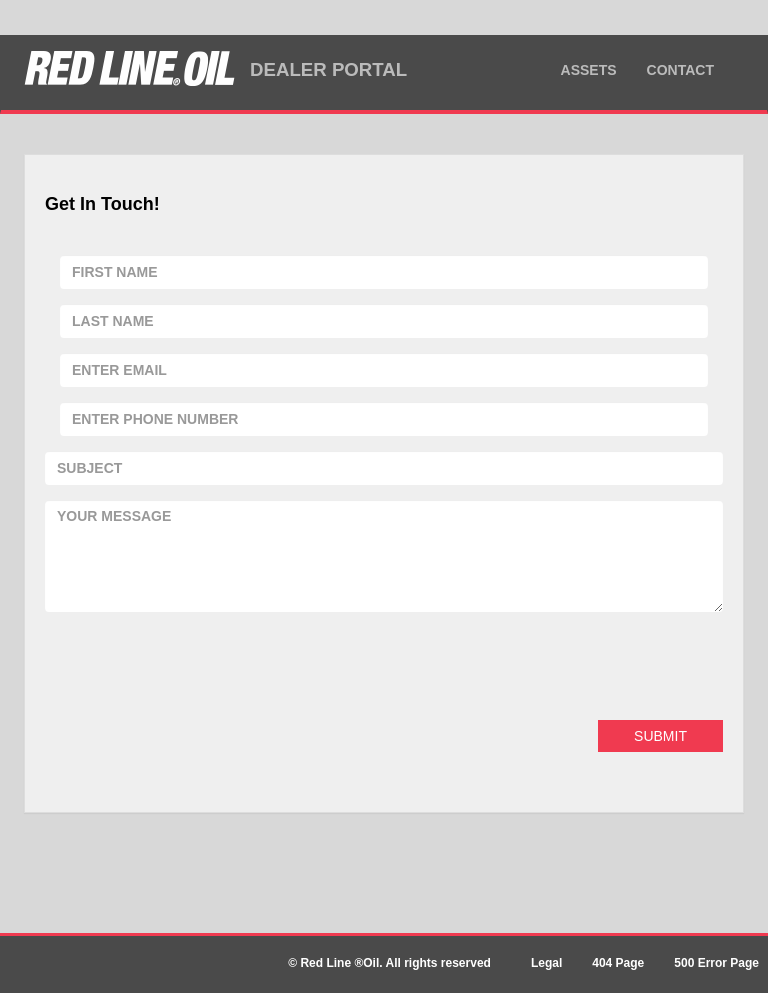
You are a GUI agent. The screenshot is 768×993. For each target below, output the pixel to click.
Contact (680, 70)
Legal (546, 963)
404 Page (618, 963)
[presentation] (197, 666)
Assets (589, 70)
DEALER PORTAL (328, 69)
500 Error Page (716, 963)
